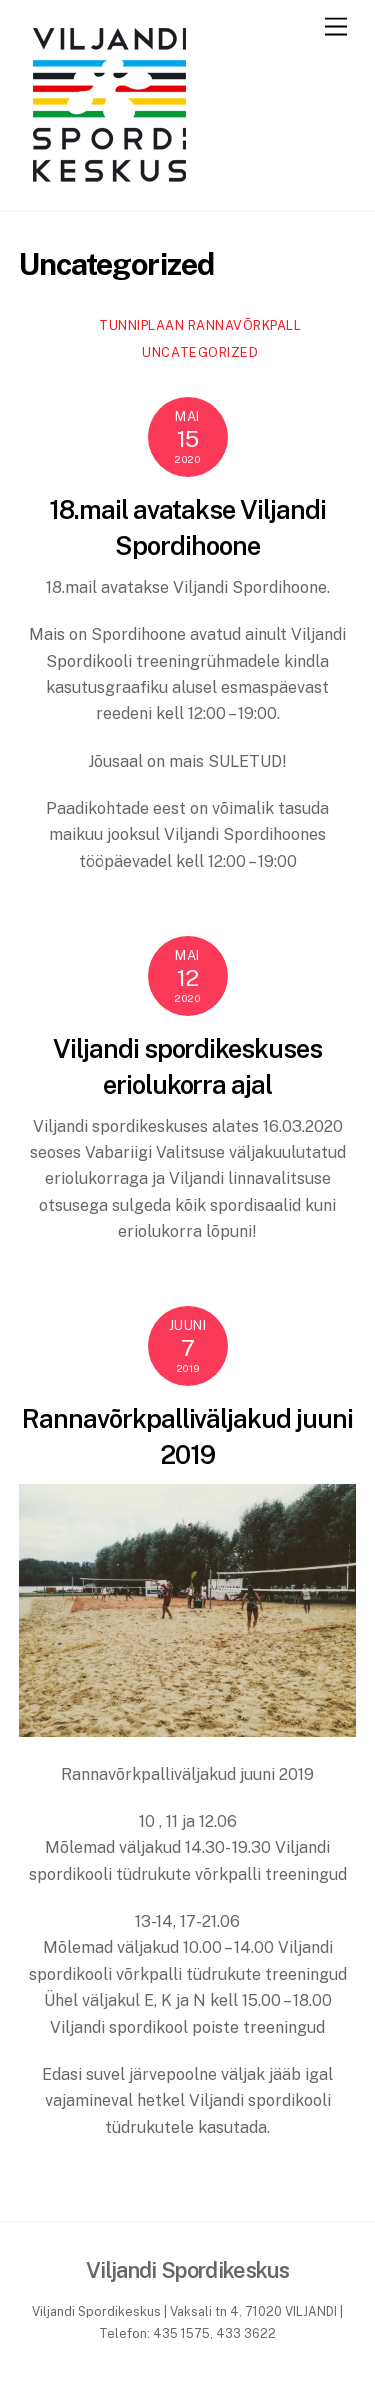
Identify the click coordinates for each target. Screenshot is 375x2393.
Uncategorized (200, 352)
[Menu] (336, 27)
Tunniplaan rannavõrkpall (200, 325)
